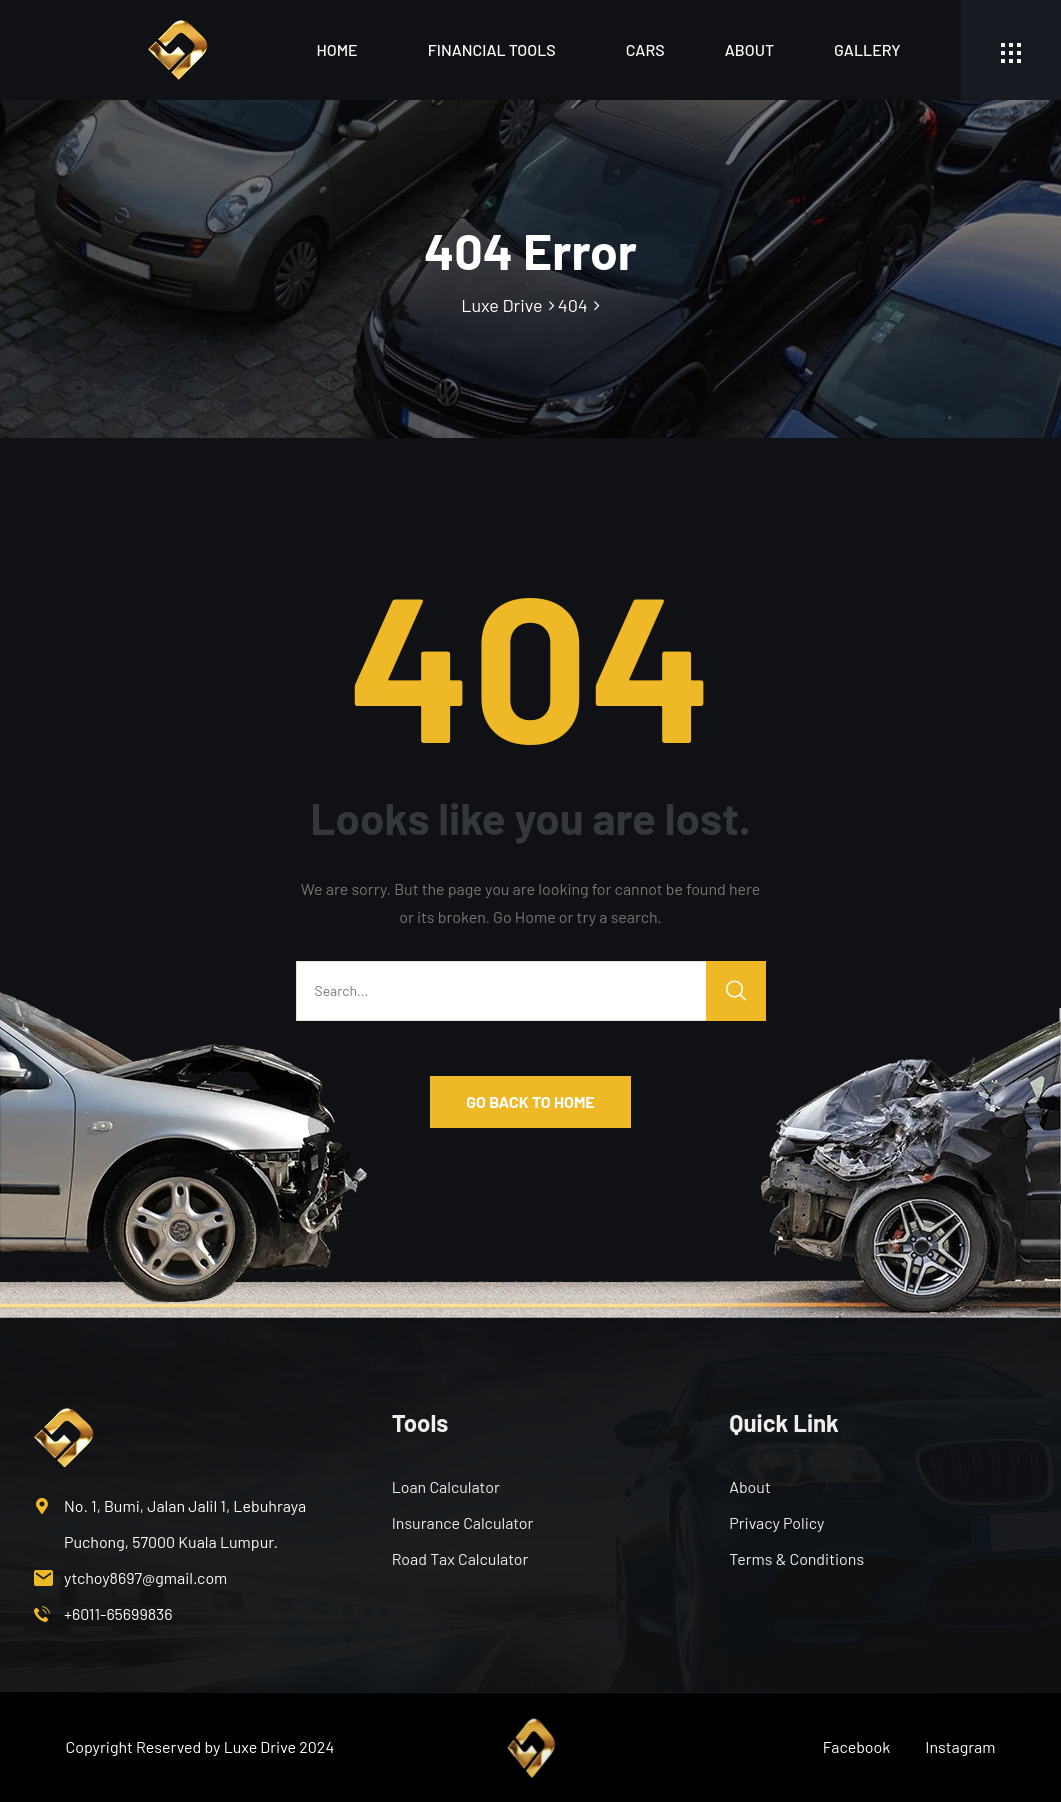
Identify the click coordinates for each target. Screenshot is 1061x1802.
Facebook (857, 1746)
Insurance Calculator (463, 1522)
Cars (645, 49)
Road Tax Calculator (460, 1558)
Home (336, 49)
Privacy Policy (776, 1522)
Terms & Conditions (796, 1558)
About (749, 49)
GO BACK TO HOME (530, 1101)
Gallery (867, 49)
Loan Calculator (446, 1486)
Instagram (960, 1746)
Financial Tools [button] (492, 49)
